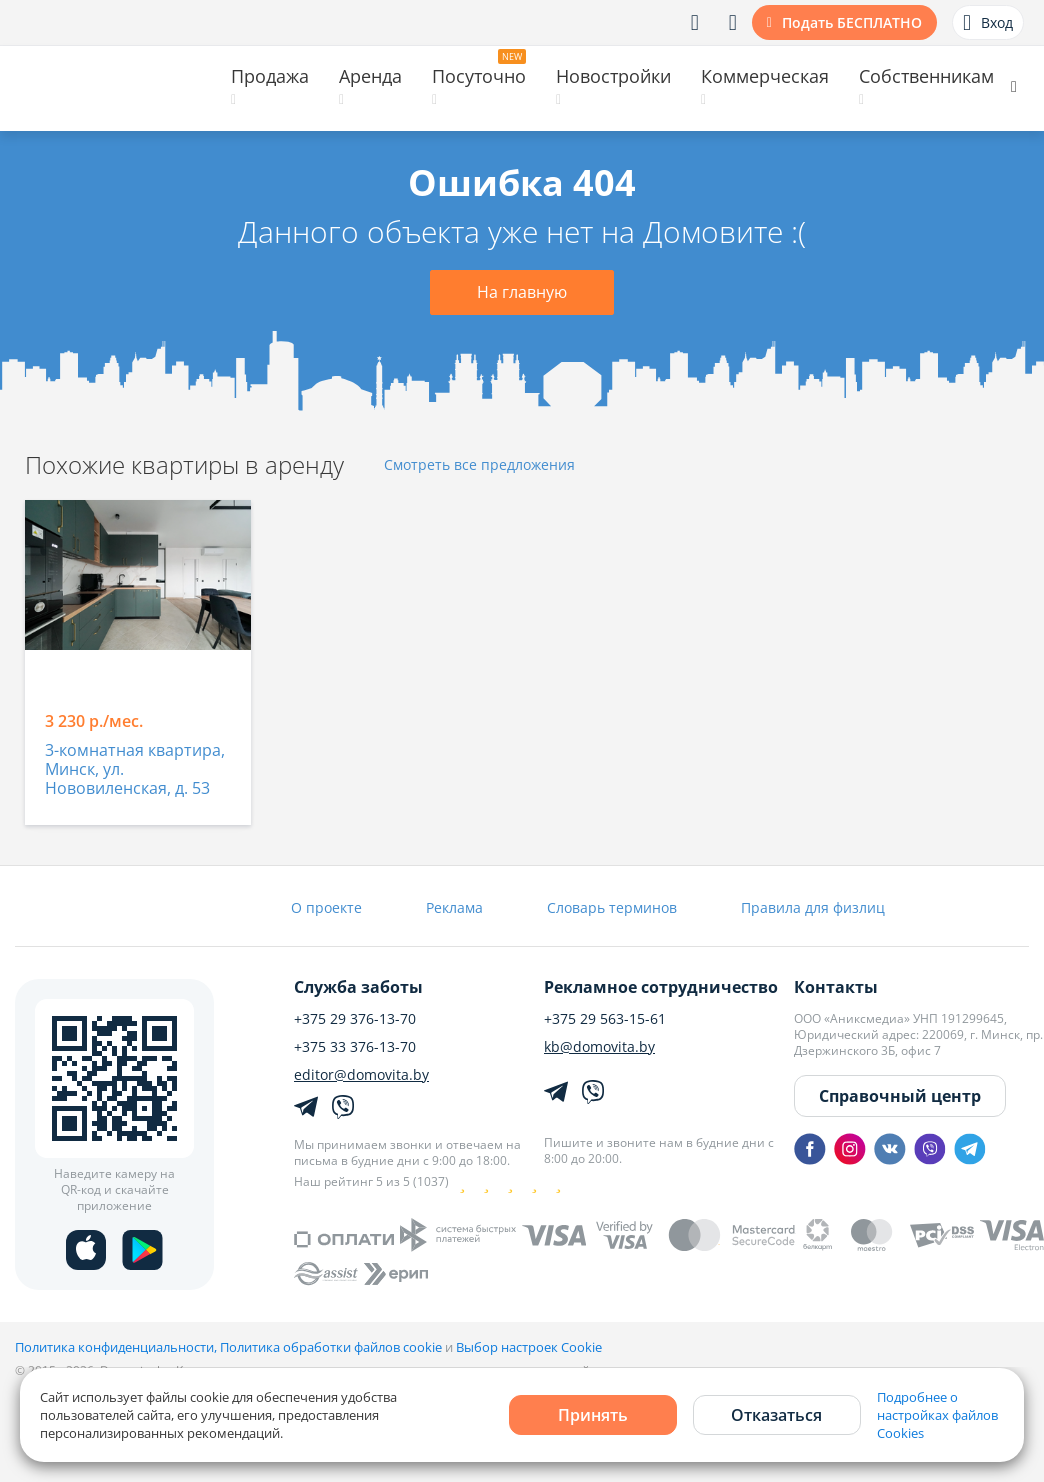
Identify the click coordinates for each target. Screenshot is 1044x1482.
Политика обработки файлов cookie (331, 1347)
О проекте (326, 907)
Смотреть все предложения (479, 465)
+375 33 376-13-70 (355, 1047)
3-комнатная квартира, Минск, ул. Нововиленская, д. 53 (135, 770)
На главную (522, 292)
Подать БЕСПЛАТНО (852, 22)
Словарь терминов (612, 907)
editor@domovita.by (361, 1075)
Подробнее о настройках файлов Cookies (937, 1415)
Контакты (836, 987)
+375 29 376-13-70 (355, 1019)
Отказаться (776, 1415)
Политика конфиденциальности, (117, 1347)
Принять (593, 1415)
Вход (988, 23)
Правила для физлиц (813, 907)
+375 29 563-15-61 (605, 1019)
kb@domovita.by (599, 1047)
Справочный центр (900, 1096)
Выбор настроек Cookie (529, 1347)
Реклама (454, 907)
